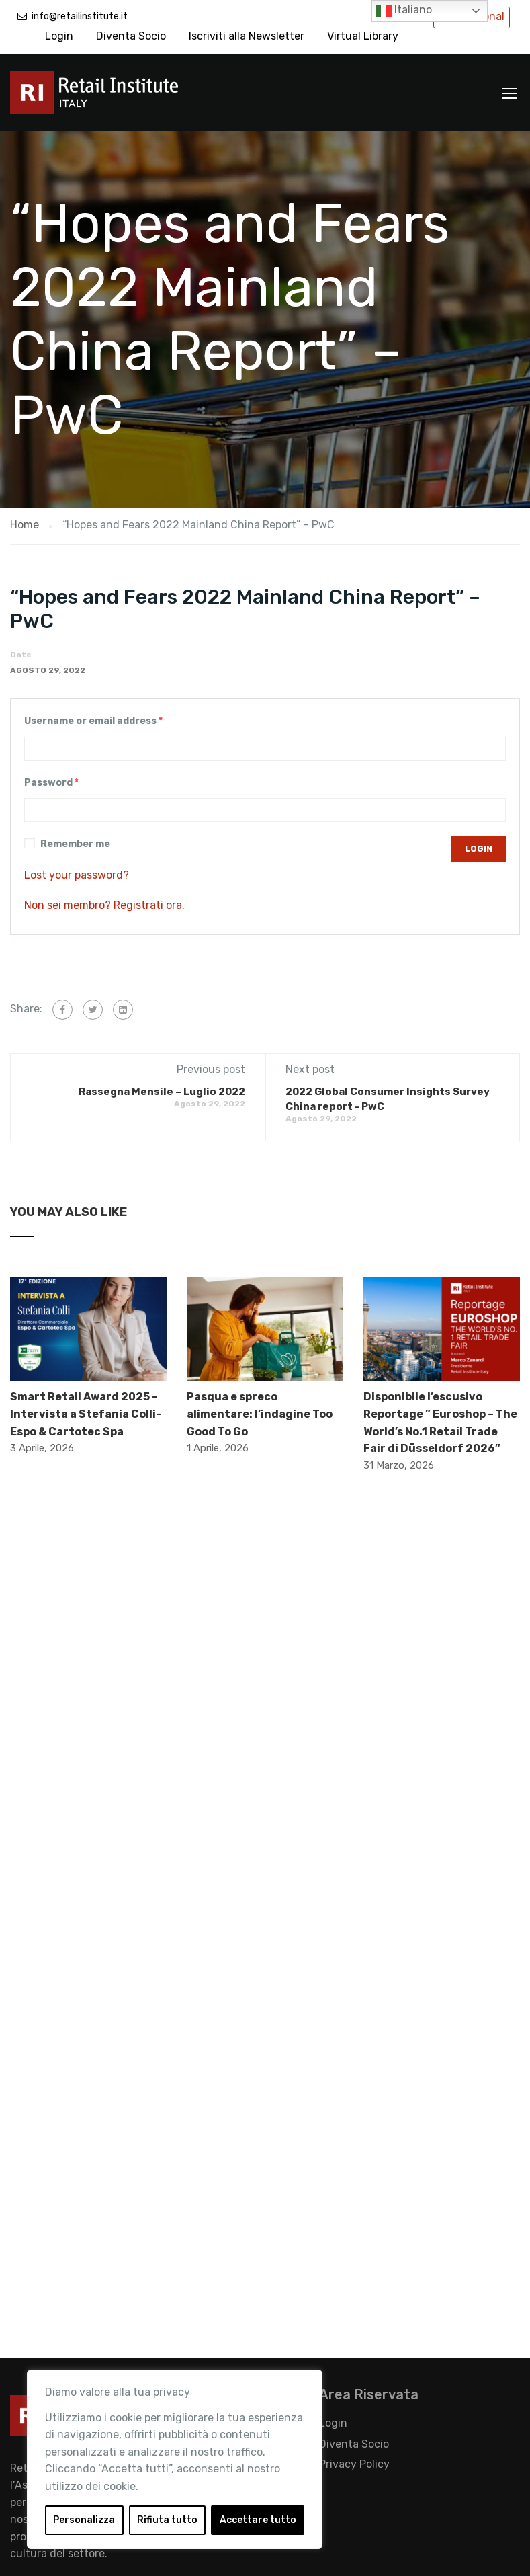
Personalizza (84, 2520)
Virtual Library (362, 36)
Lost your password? (76, 875)
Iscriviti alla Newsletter (246, 36)
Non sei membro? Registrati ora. (104, 905)
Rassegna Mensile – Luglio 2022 (162, 1092)
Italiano (404, 11)
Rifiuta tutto (167, 2520)
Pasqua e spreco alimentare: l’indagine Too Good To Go (260, 1413)
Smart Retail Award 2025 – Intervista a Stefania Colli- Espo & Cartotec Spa (85, 1413)
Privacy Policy (354, 2464)
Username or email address (93, 721)
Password (51, 783)
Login (59, 36)
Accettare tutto (258, 2520)
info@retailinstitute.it (80, 16)
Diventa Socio (131, 36)
